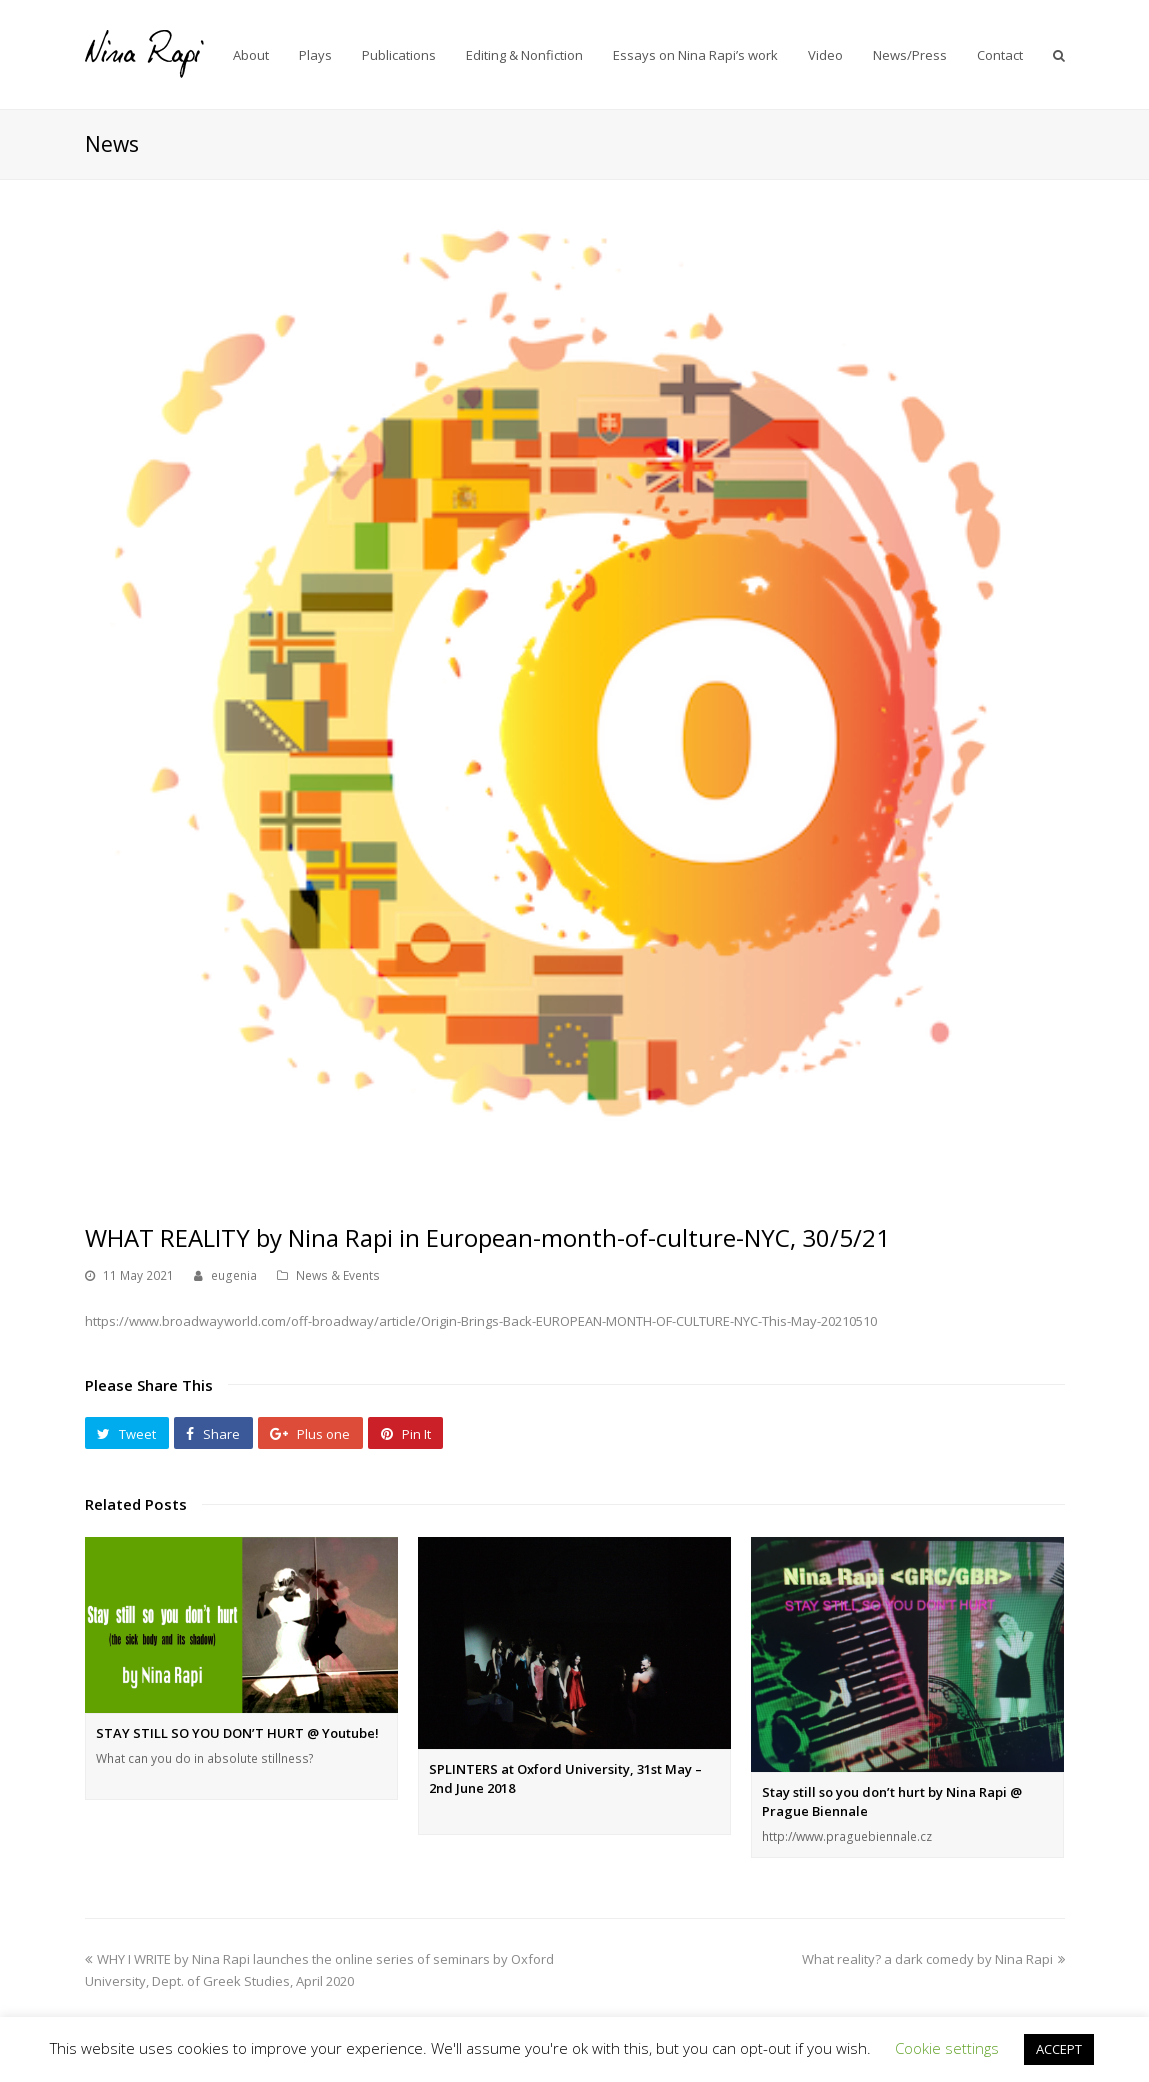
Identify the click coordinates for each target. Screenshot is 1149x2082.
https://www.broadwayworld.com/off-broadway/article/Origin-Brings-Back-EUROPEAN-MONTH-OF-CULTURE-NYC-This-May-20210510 (481, 1321)
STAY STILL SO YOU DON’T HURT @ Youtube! (237, 1733)
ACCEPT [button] (1059, 2049)
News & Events (338, 1275)
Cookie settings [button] (947, 2048)
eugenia (234, 1275)
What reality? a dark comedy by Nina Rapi (933, 1959)
